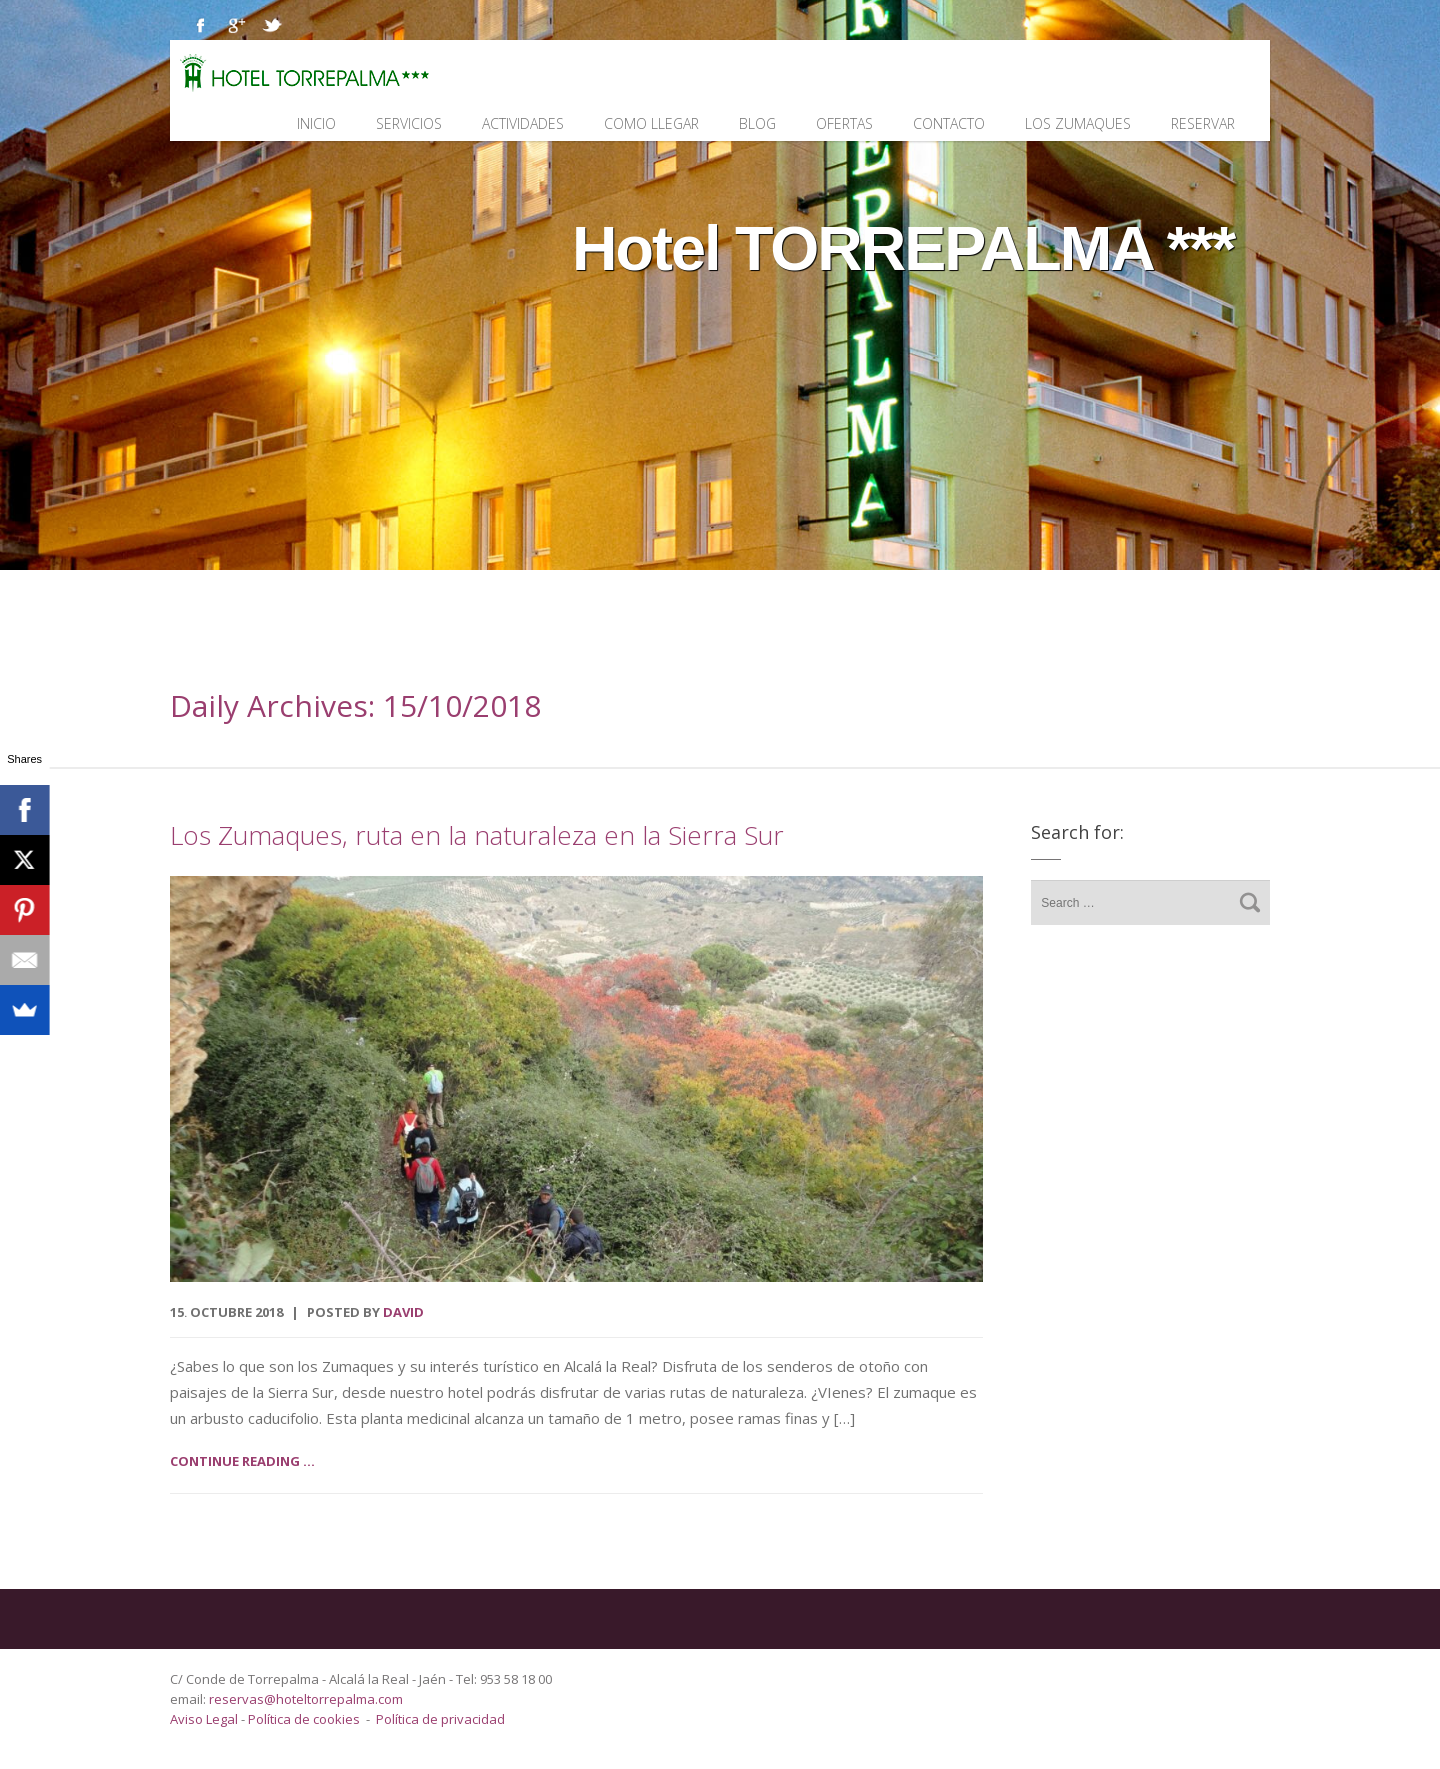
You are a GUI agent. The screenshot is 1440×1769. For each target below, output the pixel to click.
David (403, 1312)
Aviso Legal (205, 1719)
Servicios (409, 123)
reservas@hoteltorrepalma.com (307, 1699)
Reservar (1203, 123)
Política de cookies (304, 1719)
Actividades (523, 123)
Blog (757, 123)
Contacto (949, 123)
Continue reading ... (242, 1461)
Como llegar (651, 123)
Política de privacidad (440, 1719)
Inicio (316, 123)
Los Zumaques (1078, 123)
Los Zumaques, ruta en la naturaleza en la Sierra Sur (477, 835)
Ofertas (844, 123)
